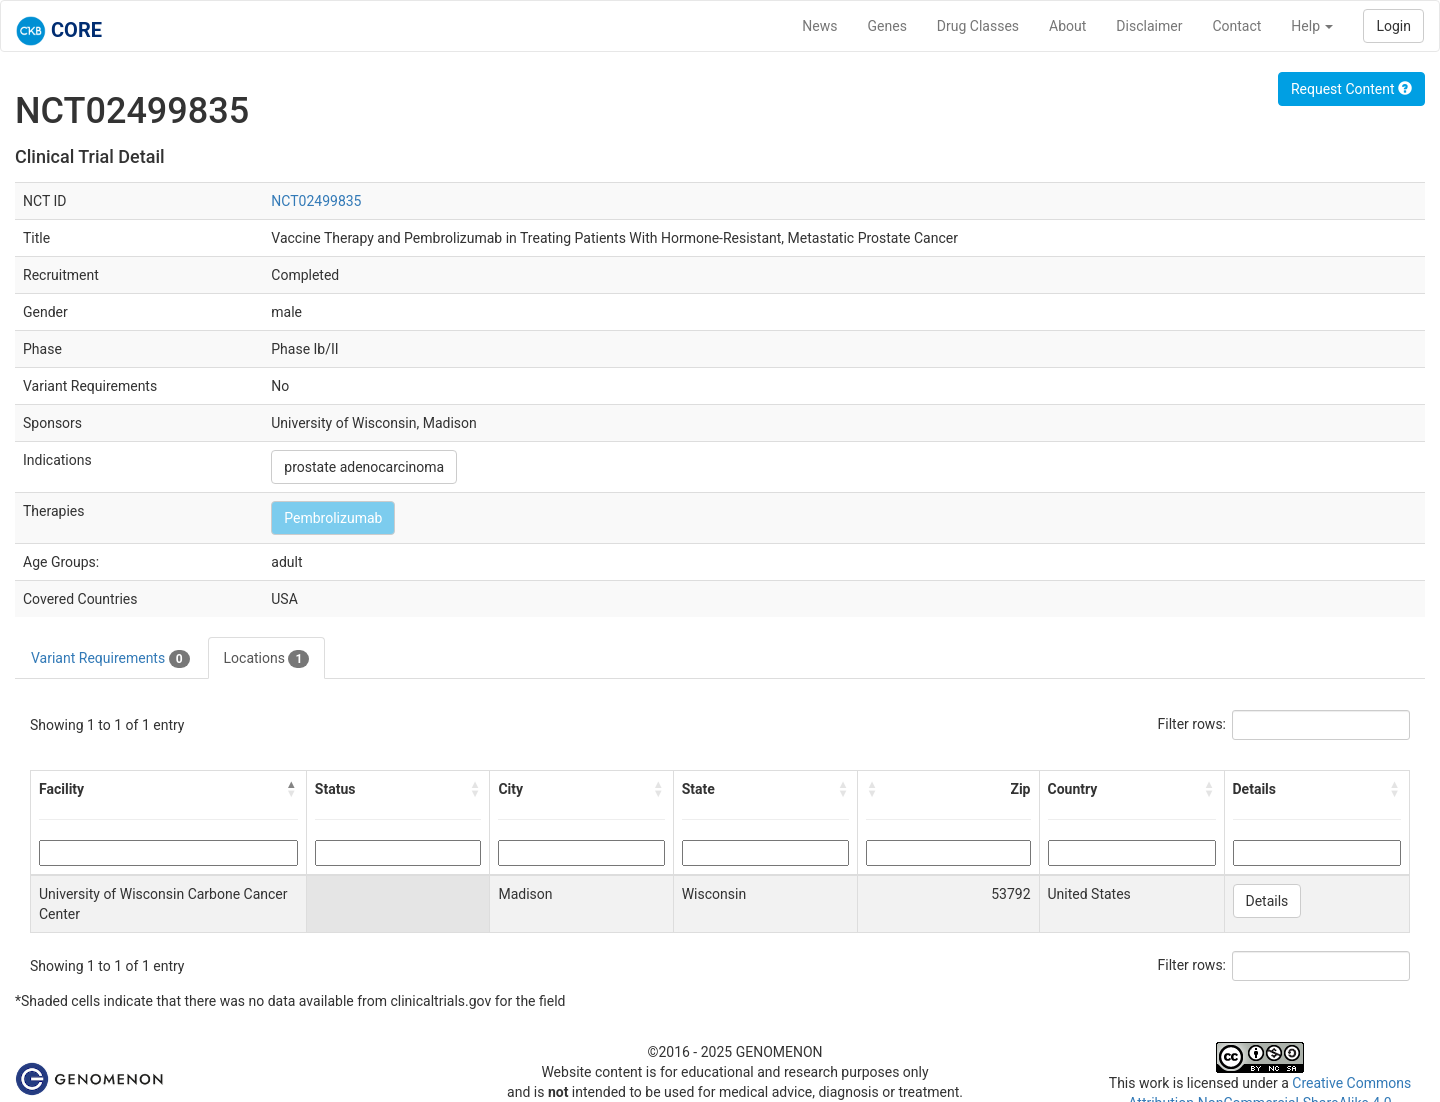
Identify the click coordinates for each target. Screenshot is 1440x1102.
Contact (1236, 26)
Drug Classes (978, 26)
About (1067, 26)
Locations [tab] (267, 659)
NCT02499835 (316, 201)
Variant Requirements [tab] (110, 659)
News (819, 26)
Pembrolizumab (333, 518)
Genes (887, 26)
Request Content (1351, 89)
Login (1393, 26)
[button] (292, 789)
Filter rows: (1192, 724)
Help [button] (1312, 26)
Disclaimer (1149, 26)
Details (1267, 901)
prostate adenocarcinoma (364, 467)
